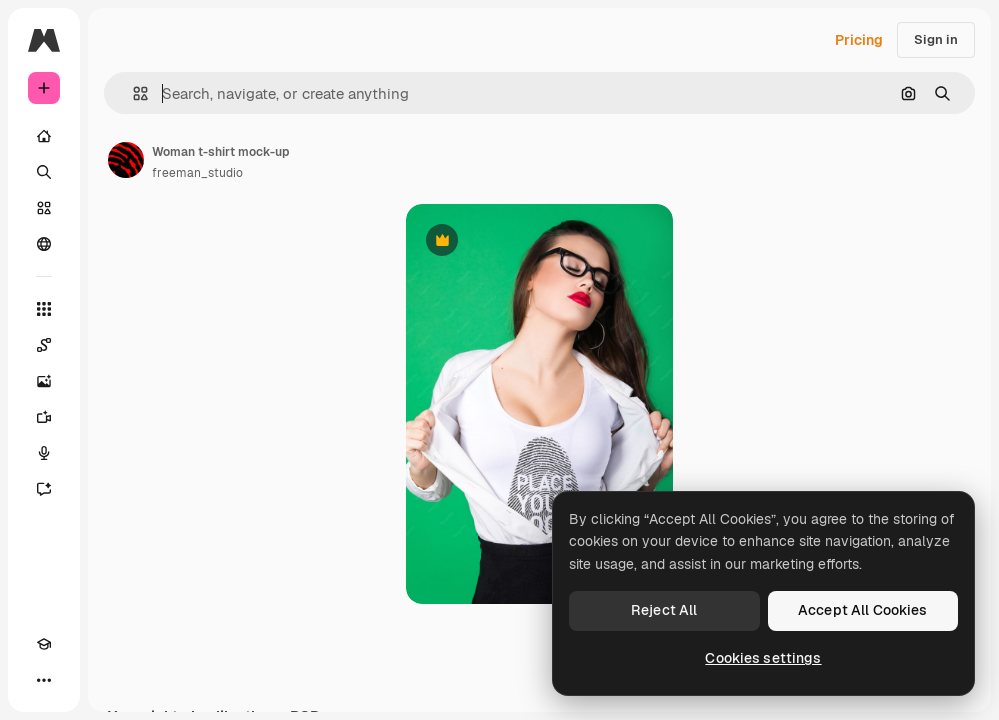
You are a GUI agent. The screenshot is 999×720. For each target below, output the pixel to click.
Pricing (859, 40)
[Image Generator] (44, 381)
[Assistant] (44, 489)
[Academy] (44, 644)
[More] (44, 680)
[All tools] (44, 309)
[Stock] (44, 208)
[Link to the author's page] (126, 160)
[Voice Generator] (44, 453)
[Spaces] (44, 345)
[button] (132, 93)
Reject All (664, 610)
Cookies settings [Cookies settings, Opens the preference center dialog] (763, 658)
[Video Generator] (44, 417)
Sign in (936, 39)
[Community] (44, 244)
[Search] (44, 172)
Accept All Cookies (863, 610)
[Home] (44, 136)
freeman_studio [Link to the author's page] (197, 173)
